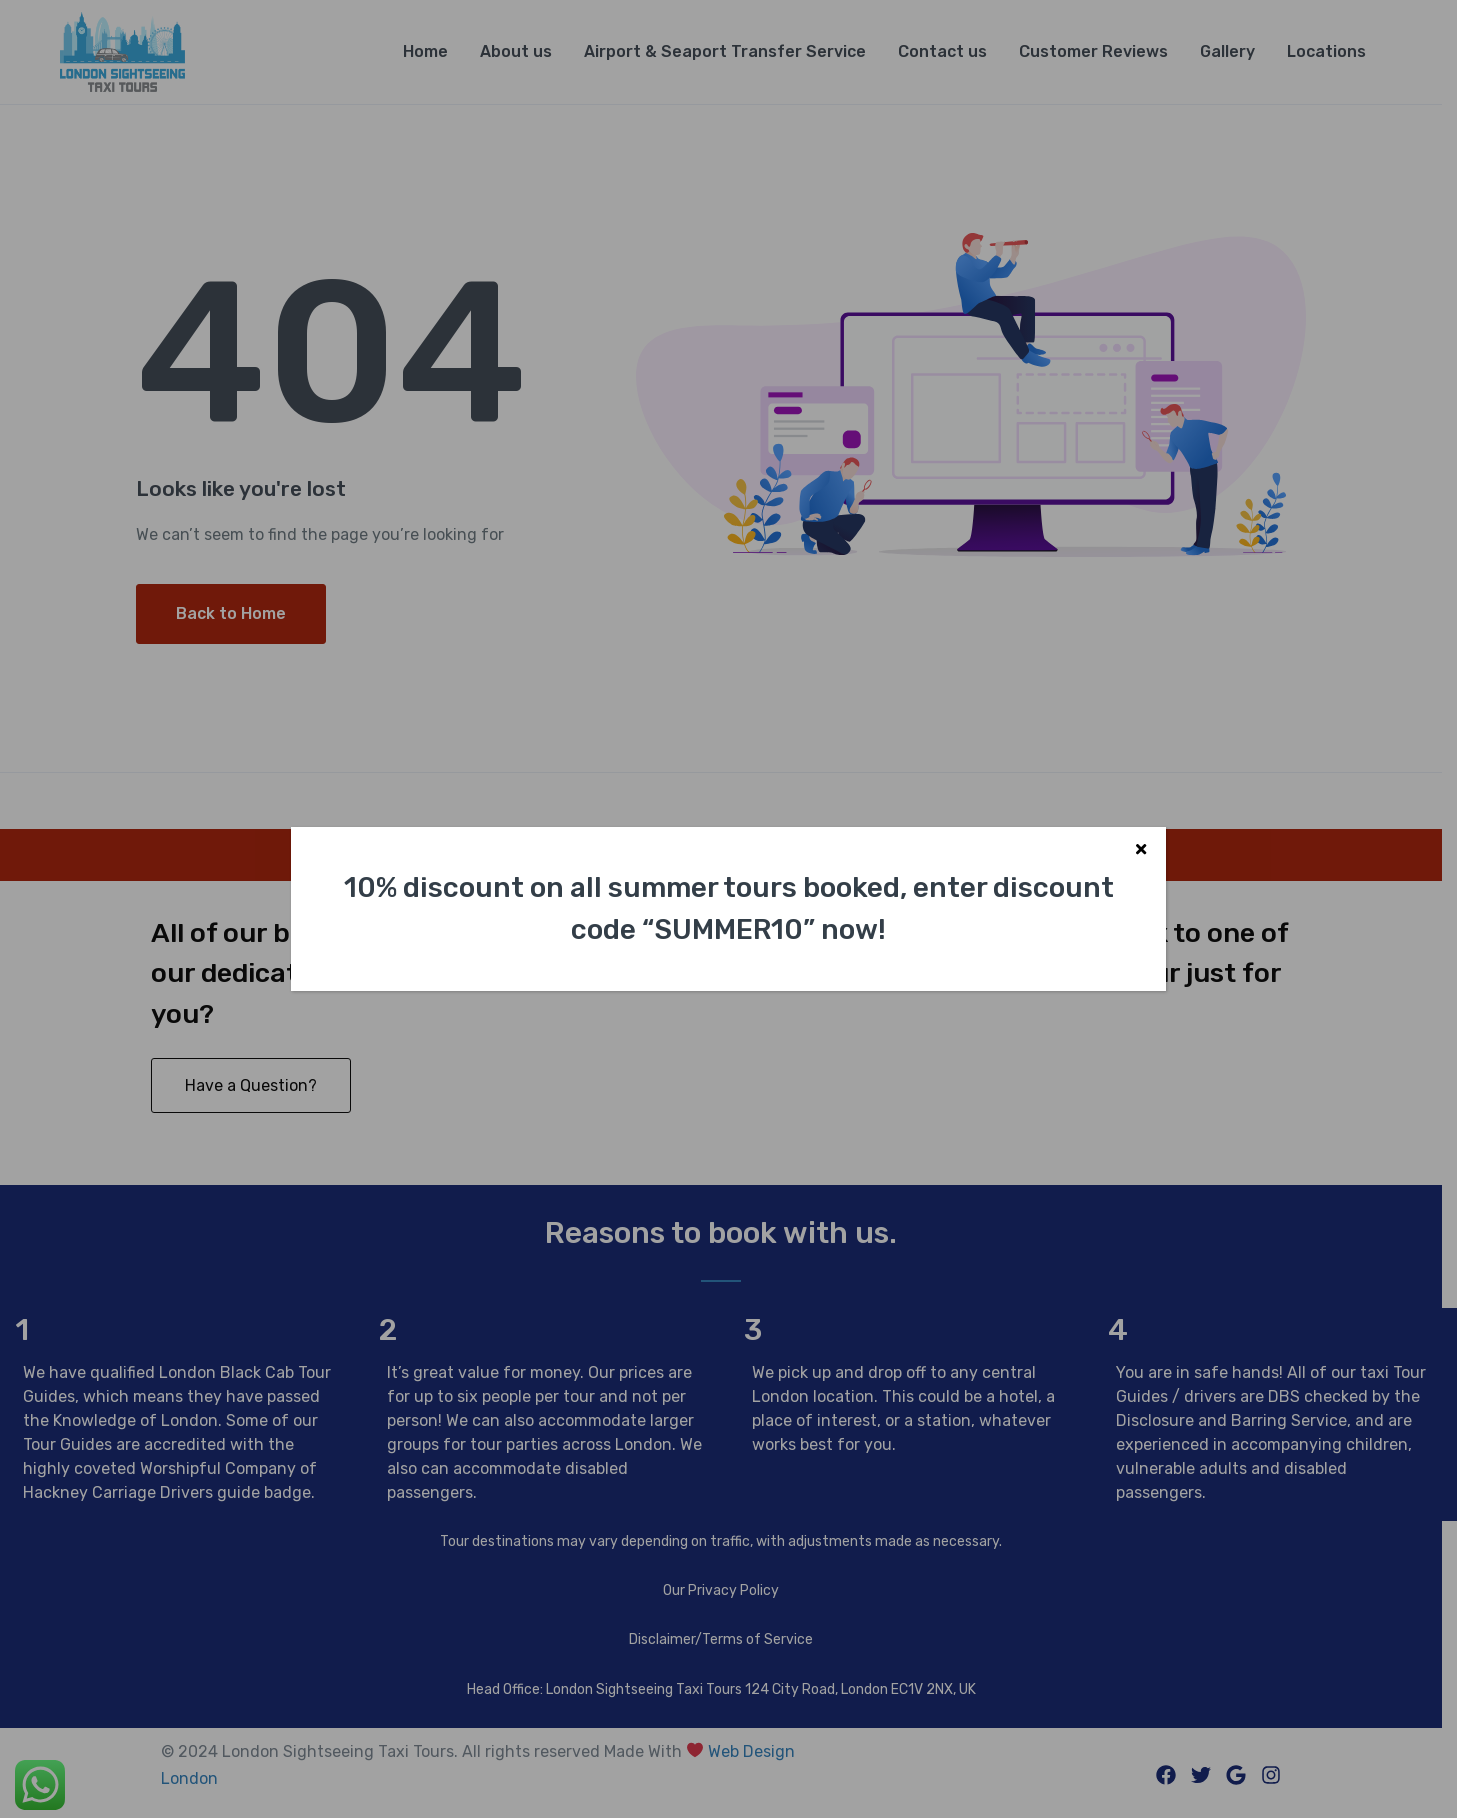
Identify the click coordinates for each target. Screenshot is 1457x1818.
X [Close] (1141, 852)
